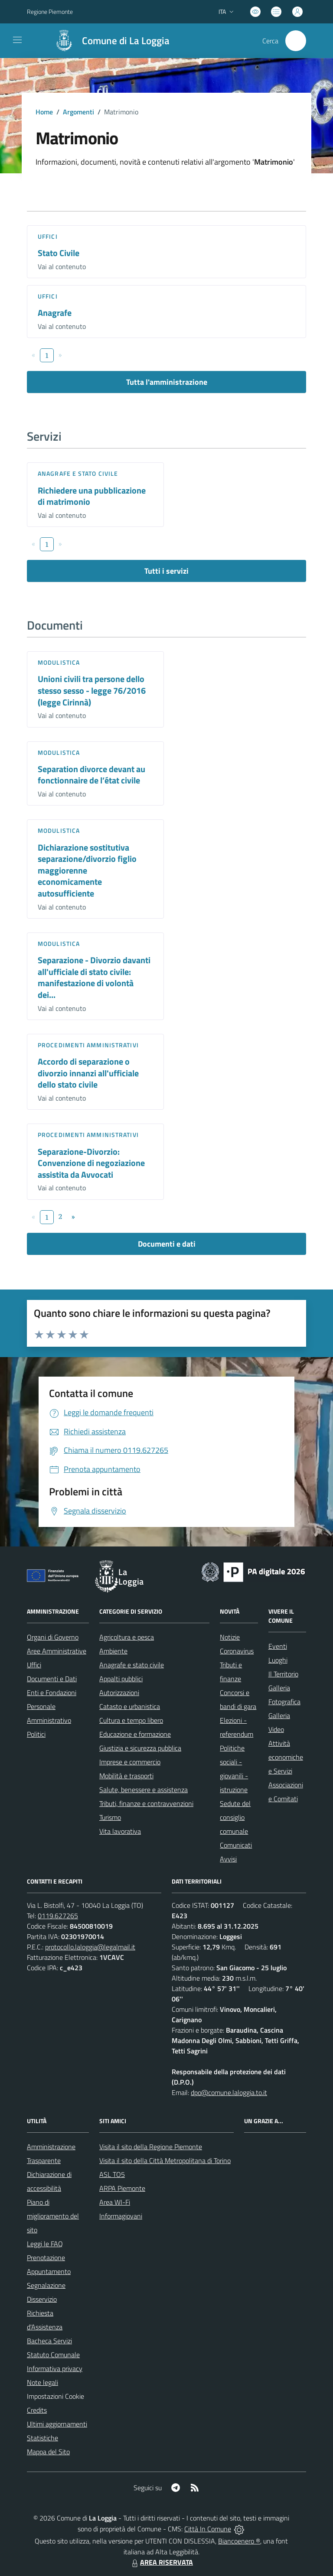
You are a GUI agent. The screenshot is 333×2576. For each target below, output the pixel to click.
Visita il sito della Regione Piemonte (150, 2146)
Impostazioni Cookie (55, 2396)
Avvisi (228, 1859)
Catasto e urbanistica (129, 1706)
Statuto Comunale (53, 2354)
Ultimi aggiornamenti (57, 2424)
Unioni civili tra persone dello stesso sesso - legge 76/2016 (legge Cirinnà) (92, 690)
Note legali (42, 2382)
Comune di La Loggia (126, 41)
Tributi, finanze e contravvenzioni (146, 1803)
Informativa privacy (54, 2368)
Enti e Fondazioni (51, 1692)
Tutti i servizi (166, 571)
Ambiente (113, 1651)
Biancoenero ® (239, 2541)
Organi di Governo (52, 1637)
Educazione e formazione (135, 1734)
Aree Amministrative (56, 1651)
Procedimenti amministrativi (88, 1044)
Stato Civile (58, 253)
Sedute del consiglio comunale (235, 1817)
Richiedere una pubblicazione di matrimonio (92, 496)
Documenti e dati (167, 1244)
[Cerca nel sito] (295, 40)
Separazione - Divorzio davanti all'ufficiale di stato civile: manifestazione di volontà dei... (94, 977)
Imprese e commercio (129, 1762)
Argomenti (78, 112)
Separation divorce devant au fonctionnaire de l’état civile (91, 774)
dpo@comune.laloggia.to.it (229, 2092)
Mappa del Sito (48, 2451)
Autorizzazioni (119, 1692)
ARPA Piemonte (122, 2188)
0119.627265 (58, 1915)
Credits (37, 2410)
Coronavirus (237, 1651)
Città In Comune (207, 2529)
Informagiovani (120, 2216)
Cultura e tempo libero (131, 1720)
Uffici (48, 236)
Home (44, 112)
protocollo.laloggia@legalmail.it (90, 1947)
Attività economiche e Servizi (285, 1757)
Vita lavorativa (120, 1831)
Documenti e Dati (52, 1678)
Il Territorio (283, 1674)
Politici (36, 1734)
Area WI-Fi (114, 2202)
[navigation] (17, 40)
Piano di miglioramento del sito (53, 2216)
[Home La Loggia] (108, 41)
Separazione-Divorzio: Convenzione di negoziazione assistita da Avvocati (91, 1163)
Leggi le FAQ (45, 2243)
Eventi (277, 1646)
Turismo (110, 1817)
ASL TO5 (112, 2174)
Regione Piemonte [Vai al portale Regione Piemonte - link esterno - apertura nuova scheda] (50, 11)
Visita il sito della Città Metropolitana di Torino (165, 2160)
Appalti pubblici (121, 1678)
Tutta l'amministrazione (166, 382)
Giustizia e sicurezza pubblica (140, 1748)
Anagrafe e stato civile (78, 473)
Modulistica (59, 662)
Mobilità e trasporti (126, 1775)
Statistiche (42, 2438)
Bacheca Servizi (49, 2341)
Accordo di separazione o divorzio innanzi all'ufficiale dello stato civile (88, 1073)
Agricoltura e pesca (126, 1637)
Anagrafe (55, 312)
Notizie (230, 1637)
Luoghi (277, 1660)
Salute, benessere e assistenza (143, 1789)
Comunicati (236, 1845)
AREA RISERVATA (161, 2562)
